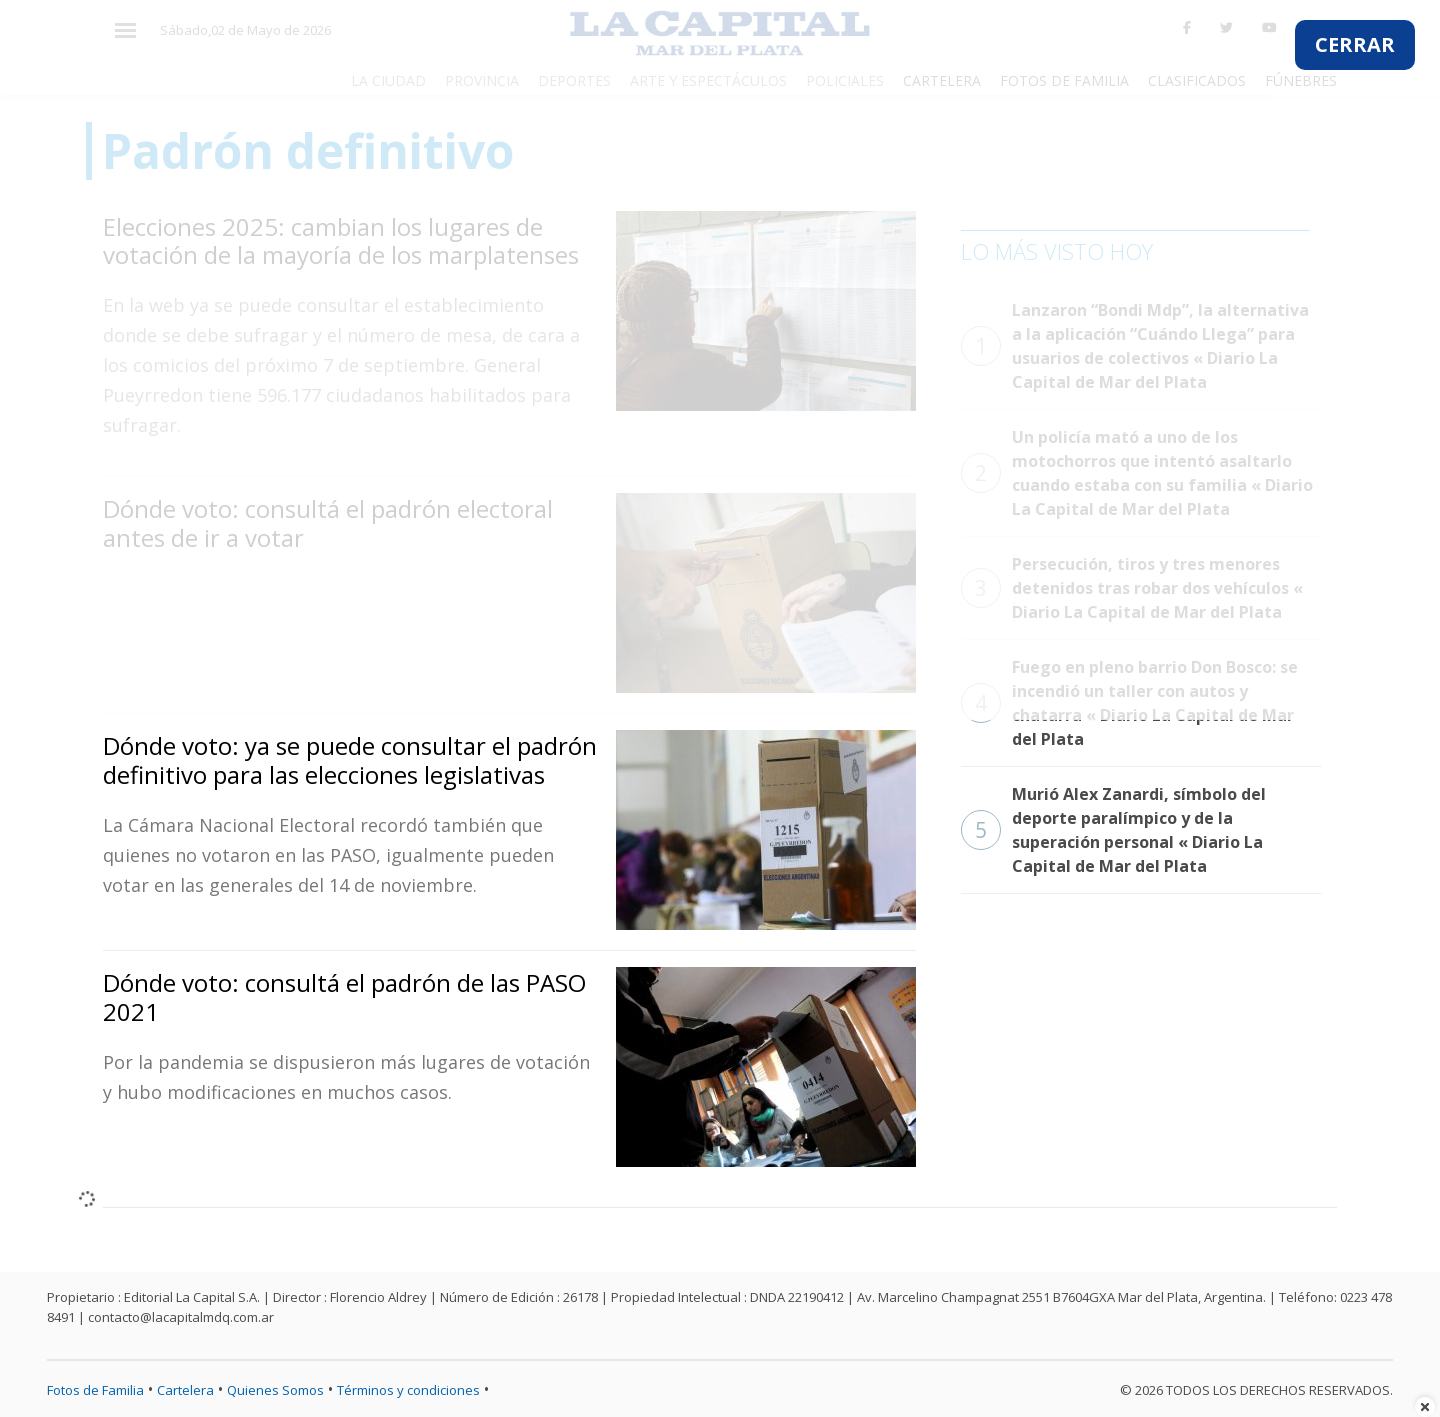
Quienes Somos (275, 1390)
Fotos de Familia (95, 1390)
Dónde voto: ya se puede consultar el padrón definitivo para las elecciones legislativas (350, 760)
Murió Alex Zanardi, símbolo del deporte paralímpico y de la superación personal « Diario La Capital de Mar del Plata (1113, 830)
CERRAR (1355, 44)
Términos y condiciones (408, 1390)
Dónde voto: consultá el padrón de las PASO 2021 (344, 997)
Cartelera (185, 1390)
